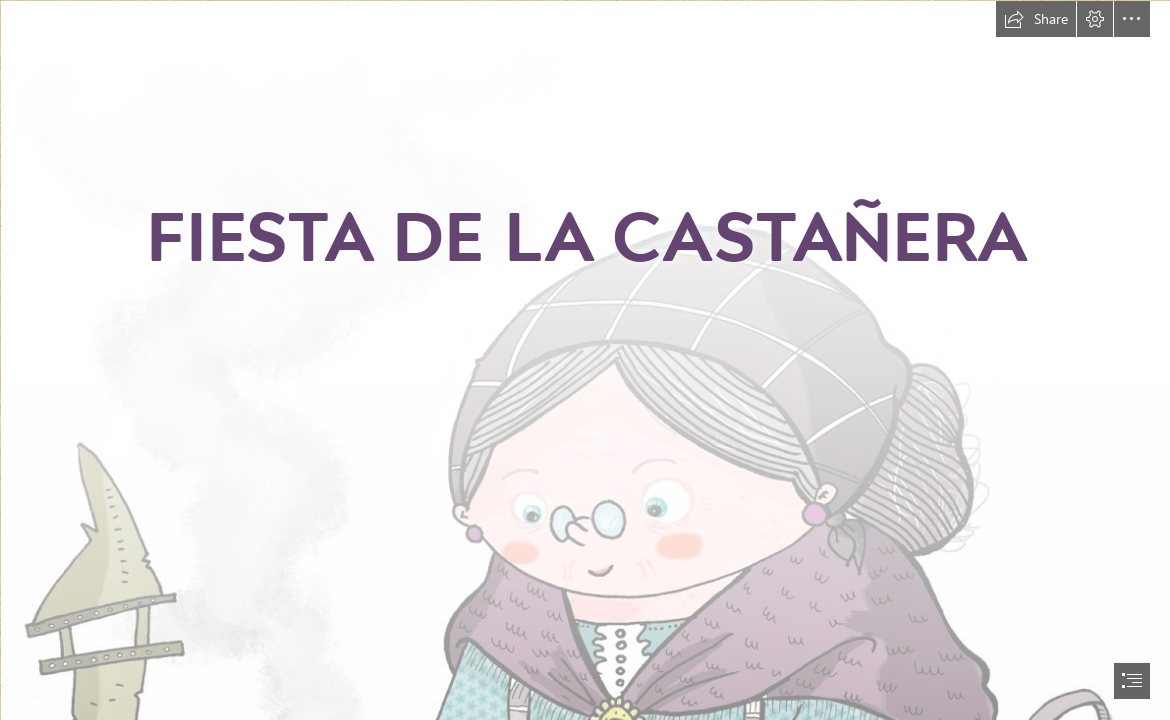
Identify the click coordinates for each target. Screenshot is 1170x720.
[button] (1036, 19)
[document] (585, 360)
